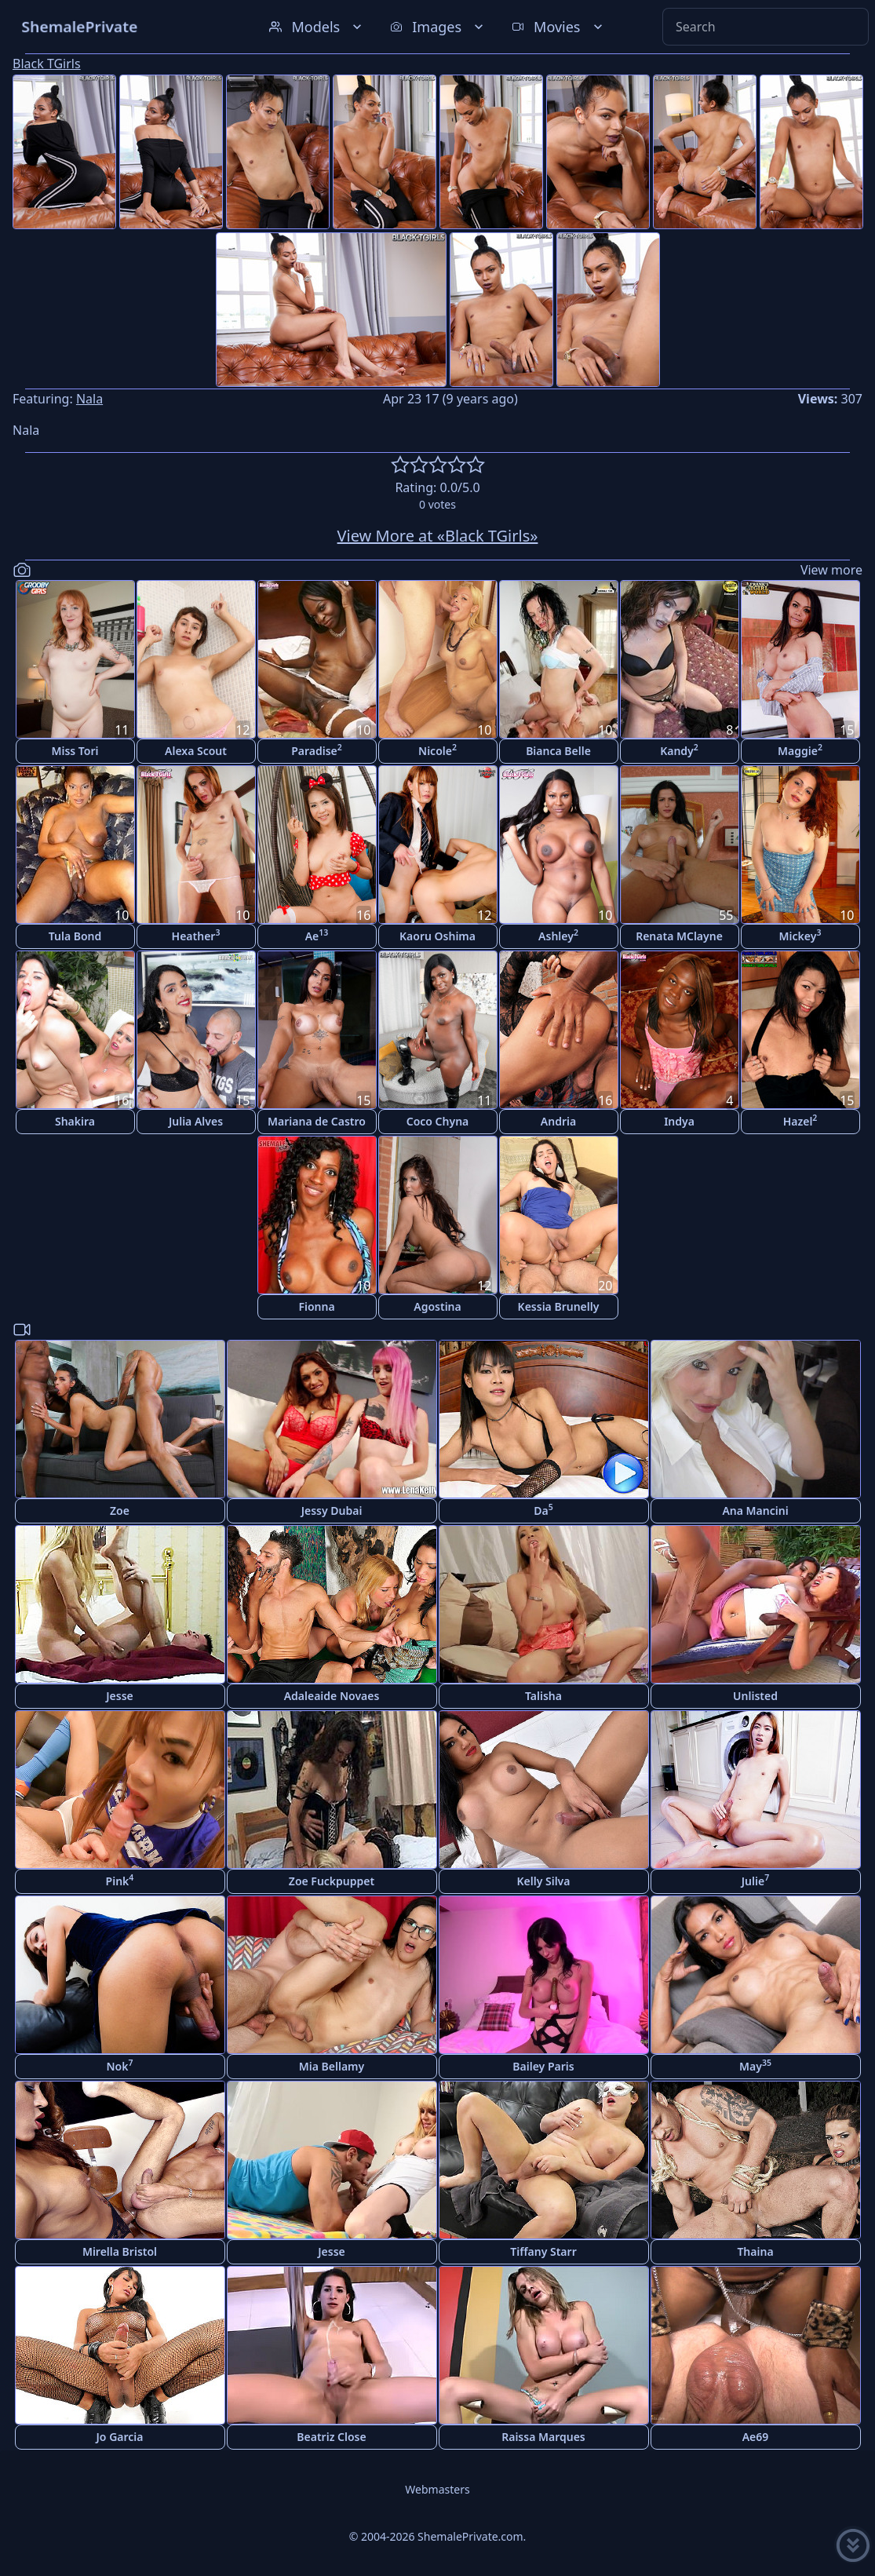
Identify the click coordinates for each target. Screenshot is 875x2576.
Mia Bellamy (331, 2066)
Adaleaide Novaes (332, 1695)
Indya (679, 1121)
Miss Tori (74, 750)
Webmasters (437, 2489)
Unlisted (755, 1695)
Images (438, 26)
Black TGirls (47, 63)
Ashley (558, 935)
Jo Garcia (120, 2436)
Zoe (119, 1510)
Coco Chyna (438, 1121)
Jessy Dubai (332, 1510)
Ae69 (755, 2436)
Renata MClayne (679, 936)
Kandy (679, 750)
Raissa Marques (543, 2436)
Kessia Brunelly (559, 1306)
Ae (317, 935)
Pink (120, 1880)
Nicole (437, 750)
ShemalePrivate (80, 26)
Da (543, 1509)
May (755, 2065)
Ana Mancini (755, 1510)
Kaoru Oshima (437, 936)
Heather (196, 935)
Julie (755, 1880)
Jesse (119, 1695)
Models (317, 26)
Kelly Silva (544, 1881)
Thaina (755, 2251)
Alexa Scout (196, 750)
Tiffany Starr (543, 2251)
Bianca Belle (558, 750)
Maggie (800, 750)
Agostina (437, 1306)
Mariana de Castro (317, 1121)
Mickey (800, 935)
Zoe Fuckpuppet (331, 1881)
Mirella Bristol (119, 2251)
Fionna (316, 1306)
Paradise (316, 750)
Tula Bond (75, 936)
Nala (89, 398)
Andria (558, 1121)
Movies (558, 26)
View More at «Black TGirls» (437, 535)
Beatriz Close (331, 2436)
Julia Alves (196, 1121)
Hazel (800, 1120)
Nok (120, 2065)
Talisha (543, 1695)
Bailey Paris (543, 2066)
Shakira (75, 1121)
